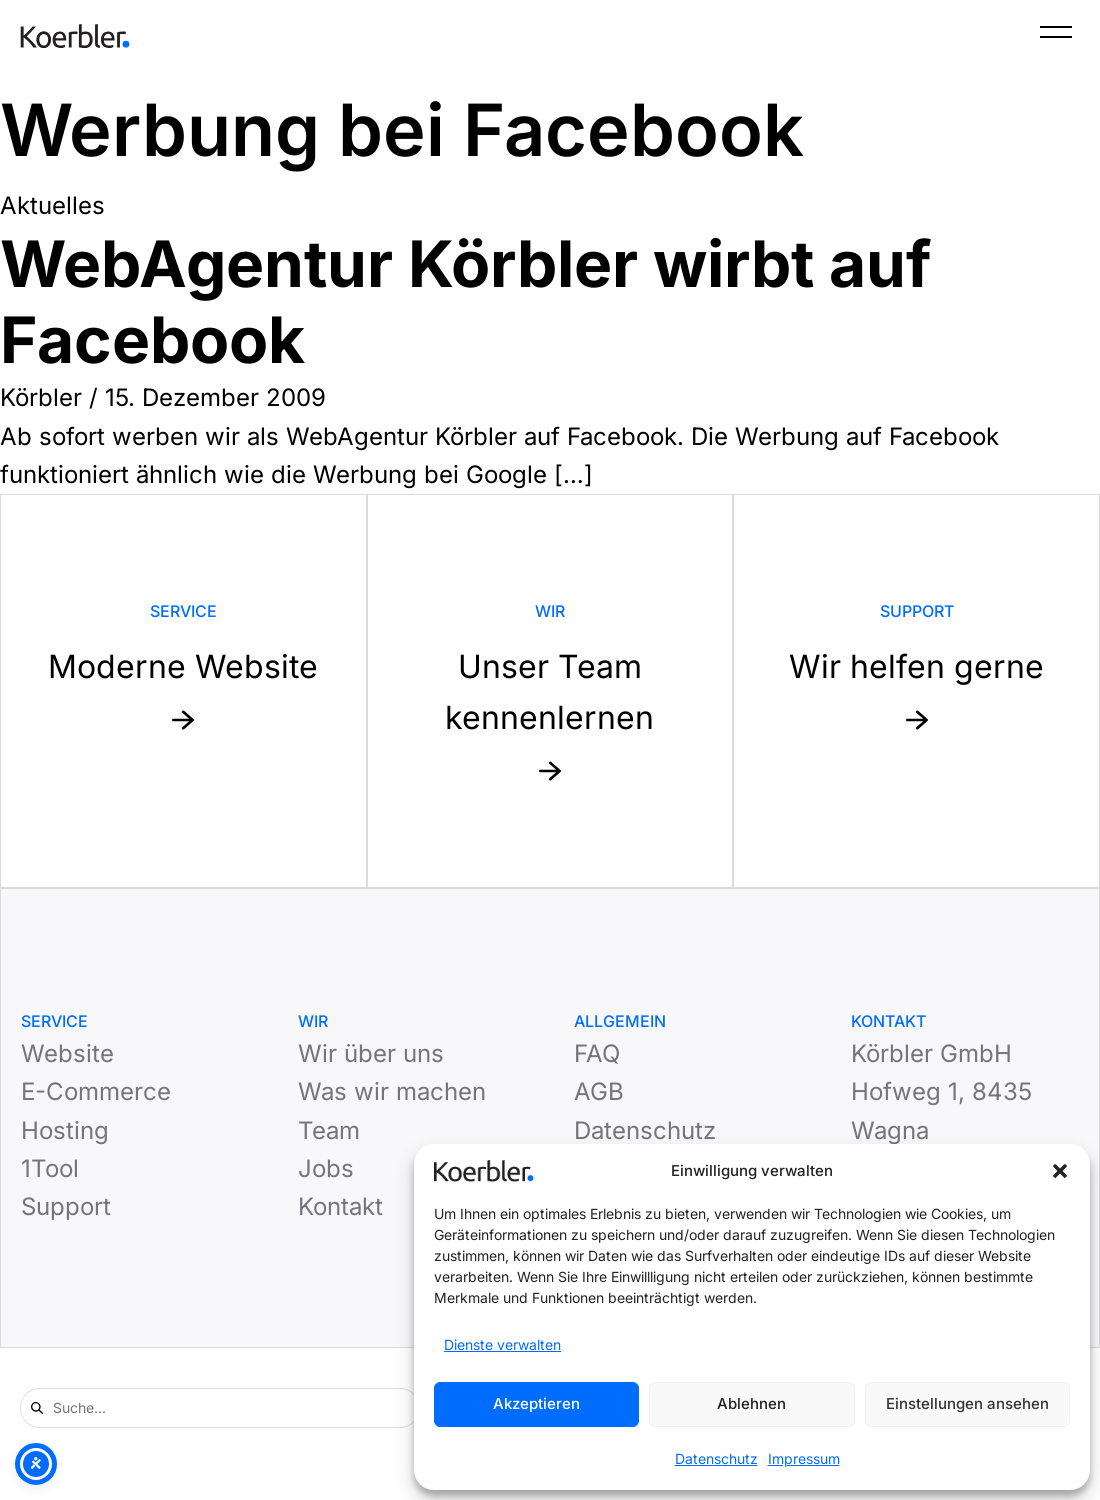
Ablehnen (751, 1403)
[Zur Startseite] (75, 36)
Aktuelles (52, 205)
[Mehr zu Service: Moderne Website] (183, 691)
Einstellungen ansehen (967, 1403)
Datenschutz (716, 1458)
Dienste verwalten (502, 1344)
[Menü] (1056, 36)
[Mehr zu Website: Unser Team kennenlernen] (550, 691)
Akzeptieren (536, 1403)
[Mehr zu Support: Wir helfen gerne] (916, 691)
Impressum (804, 1458)
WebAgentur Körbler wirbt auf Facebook (465, 302)
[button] (1060, 1171)
